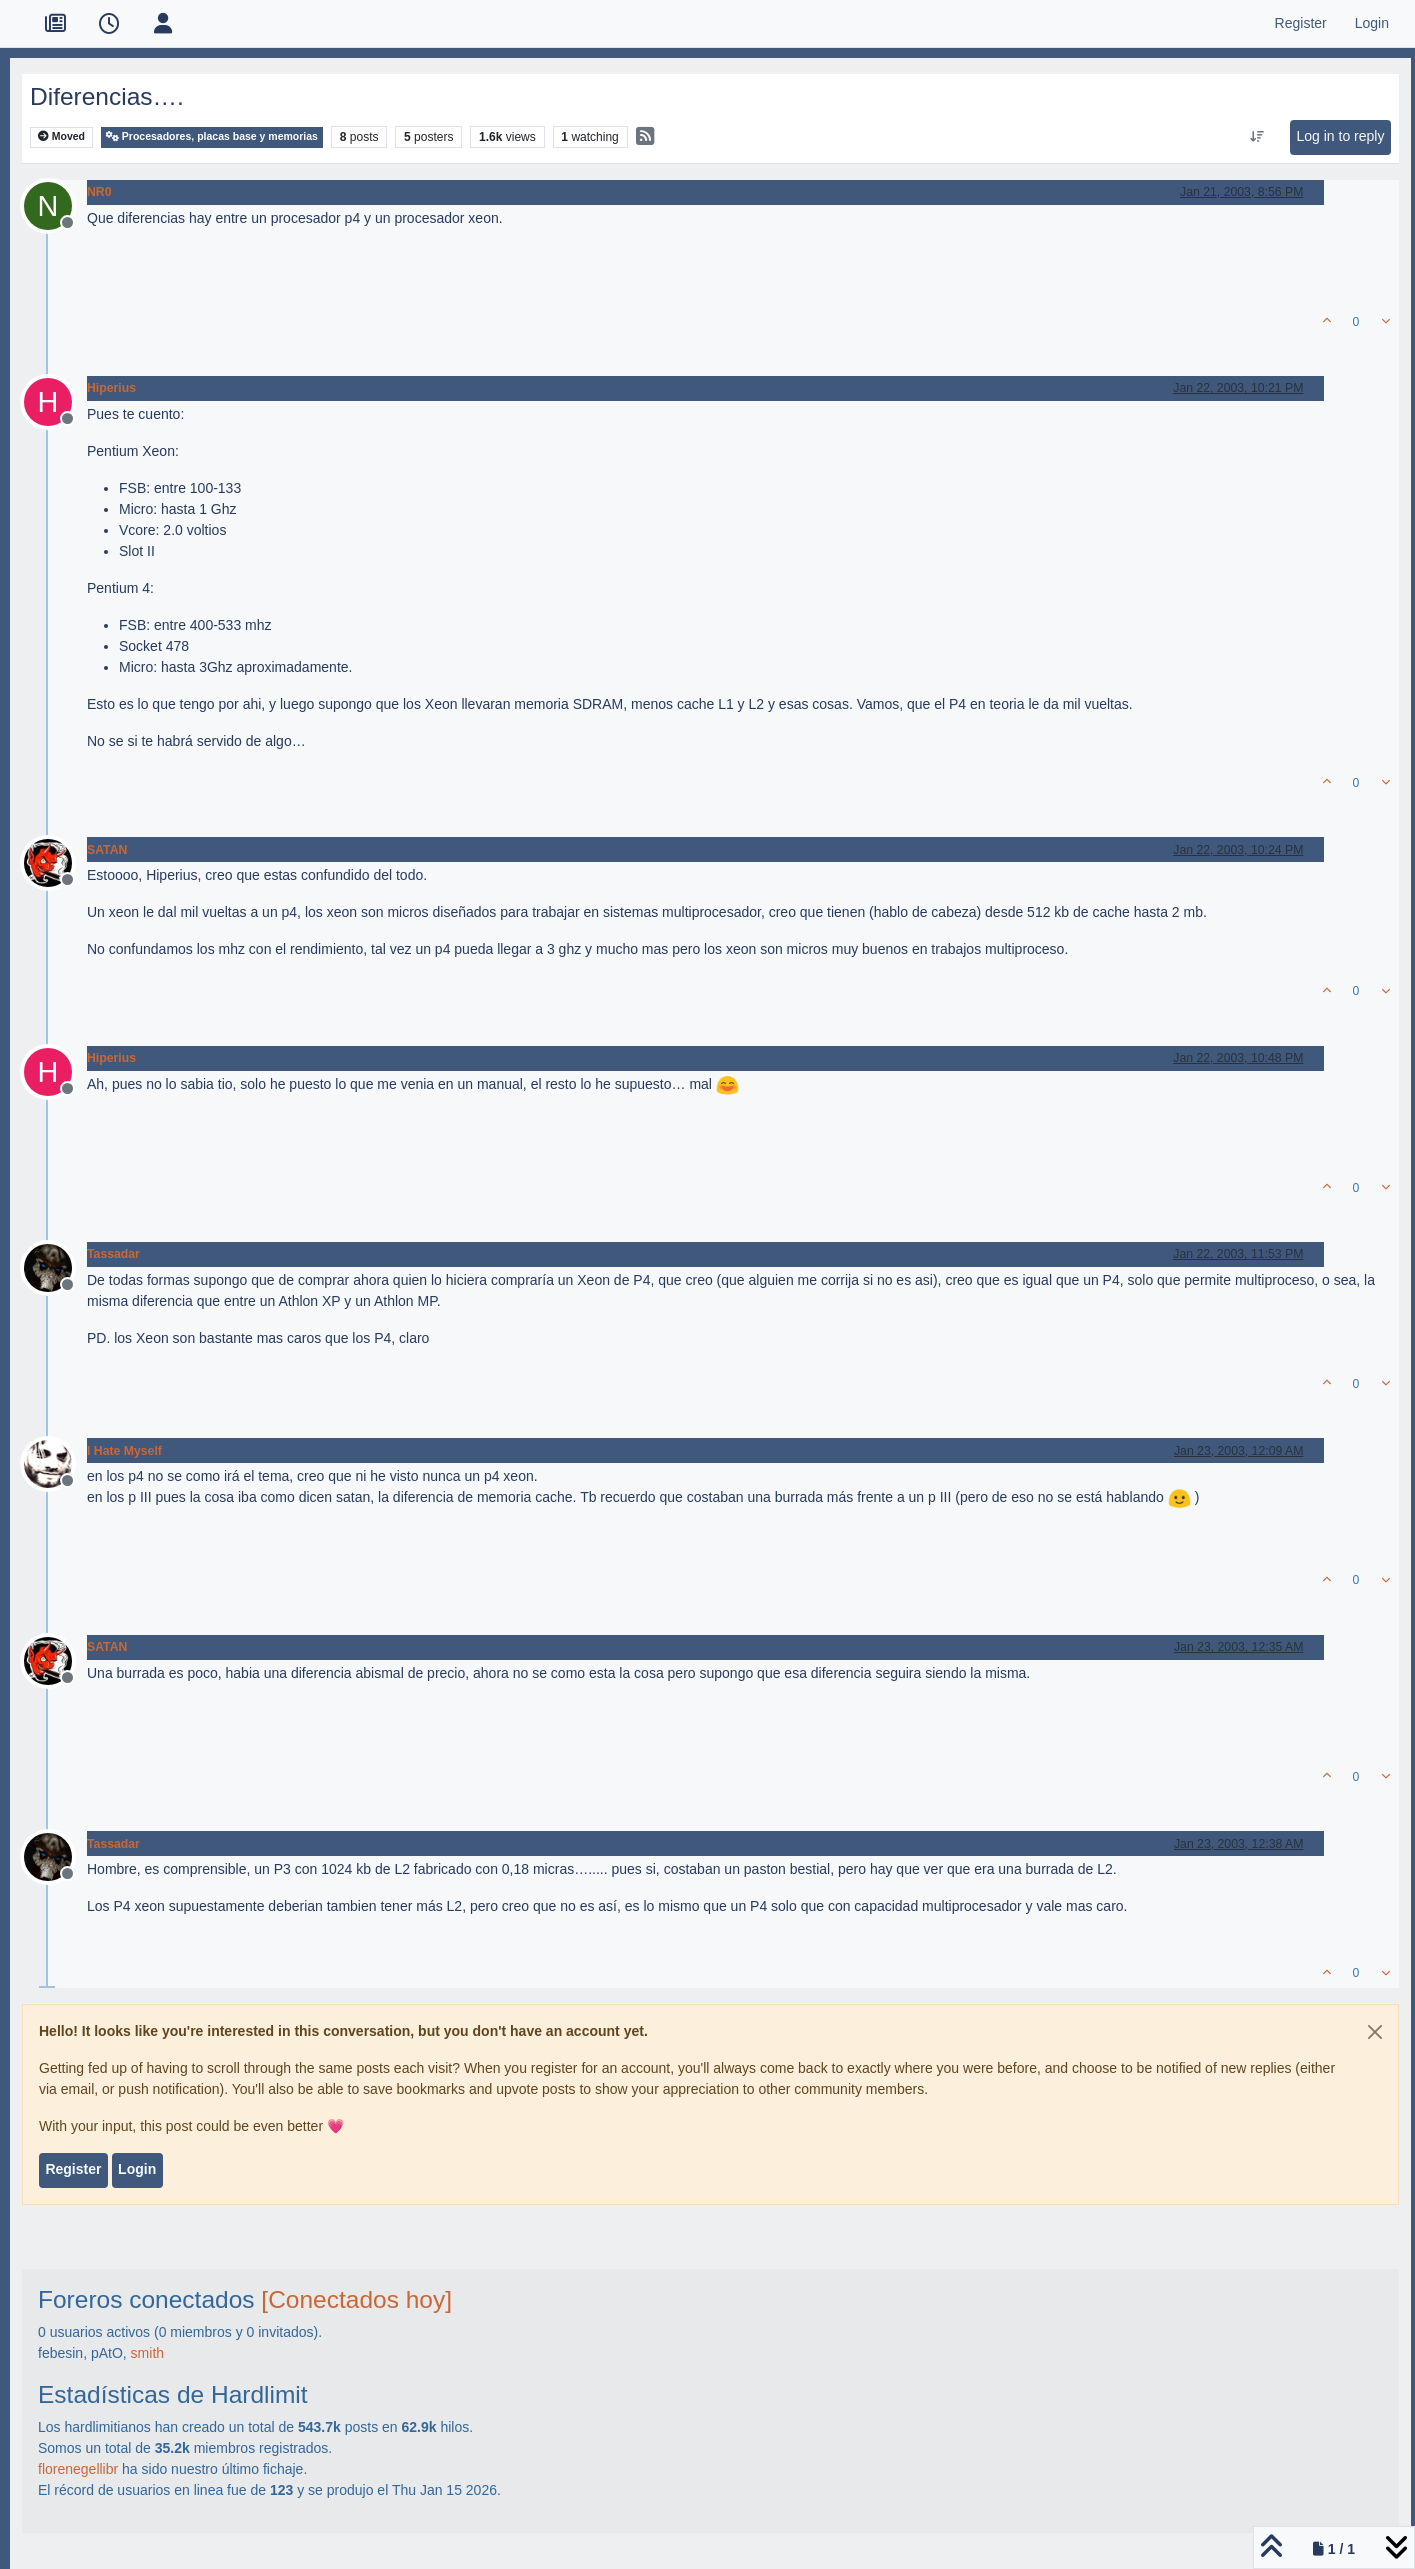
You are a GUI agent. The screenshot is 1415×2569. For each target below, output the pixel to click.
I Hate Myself (124, 1451)
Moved (61, 136)
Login (137, 2169)
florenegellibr (78, 2469)
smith (147, 2353)
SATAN (107, 850)
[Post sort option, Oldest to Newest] (1257, 137)
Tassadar (113, 1254)
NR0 (99, 192)
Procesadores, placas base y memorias (212, 136)
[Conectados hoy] (356, 2299)
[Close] (1375, 2032)
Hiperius (111, 388)
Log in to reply (1341, 136)
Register (73, 2169)
